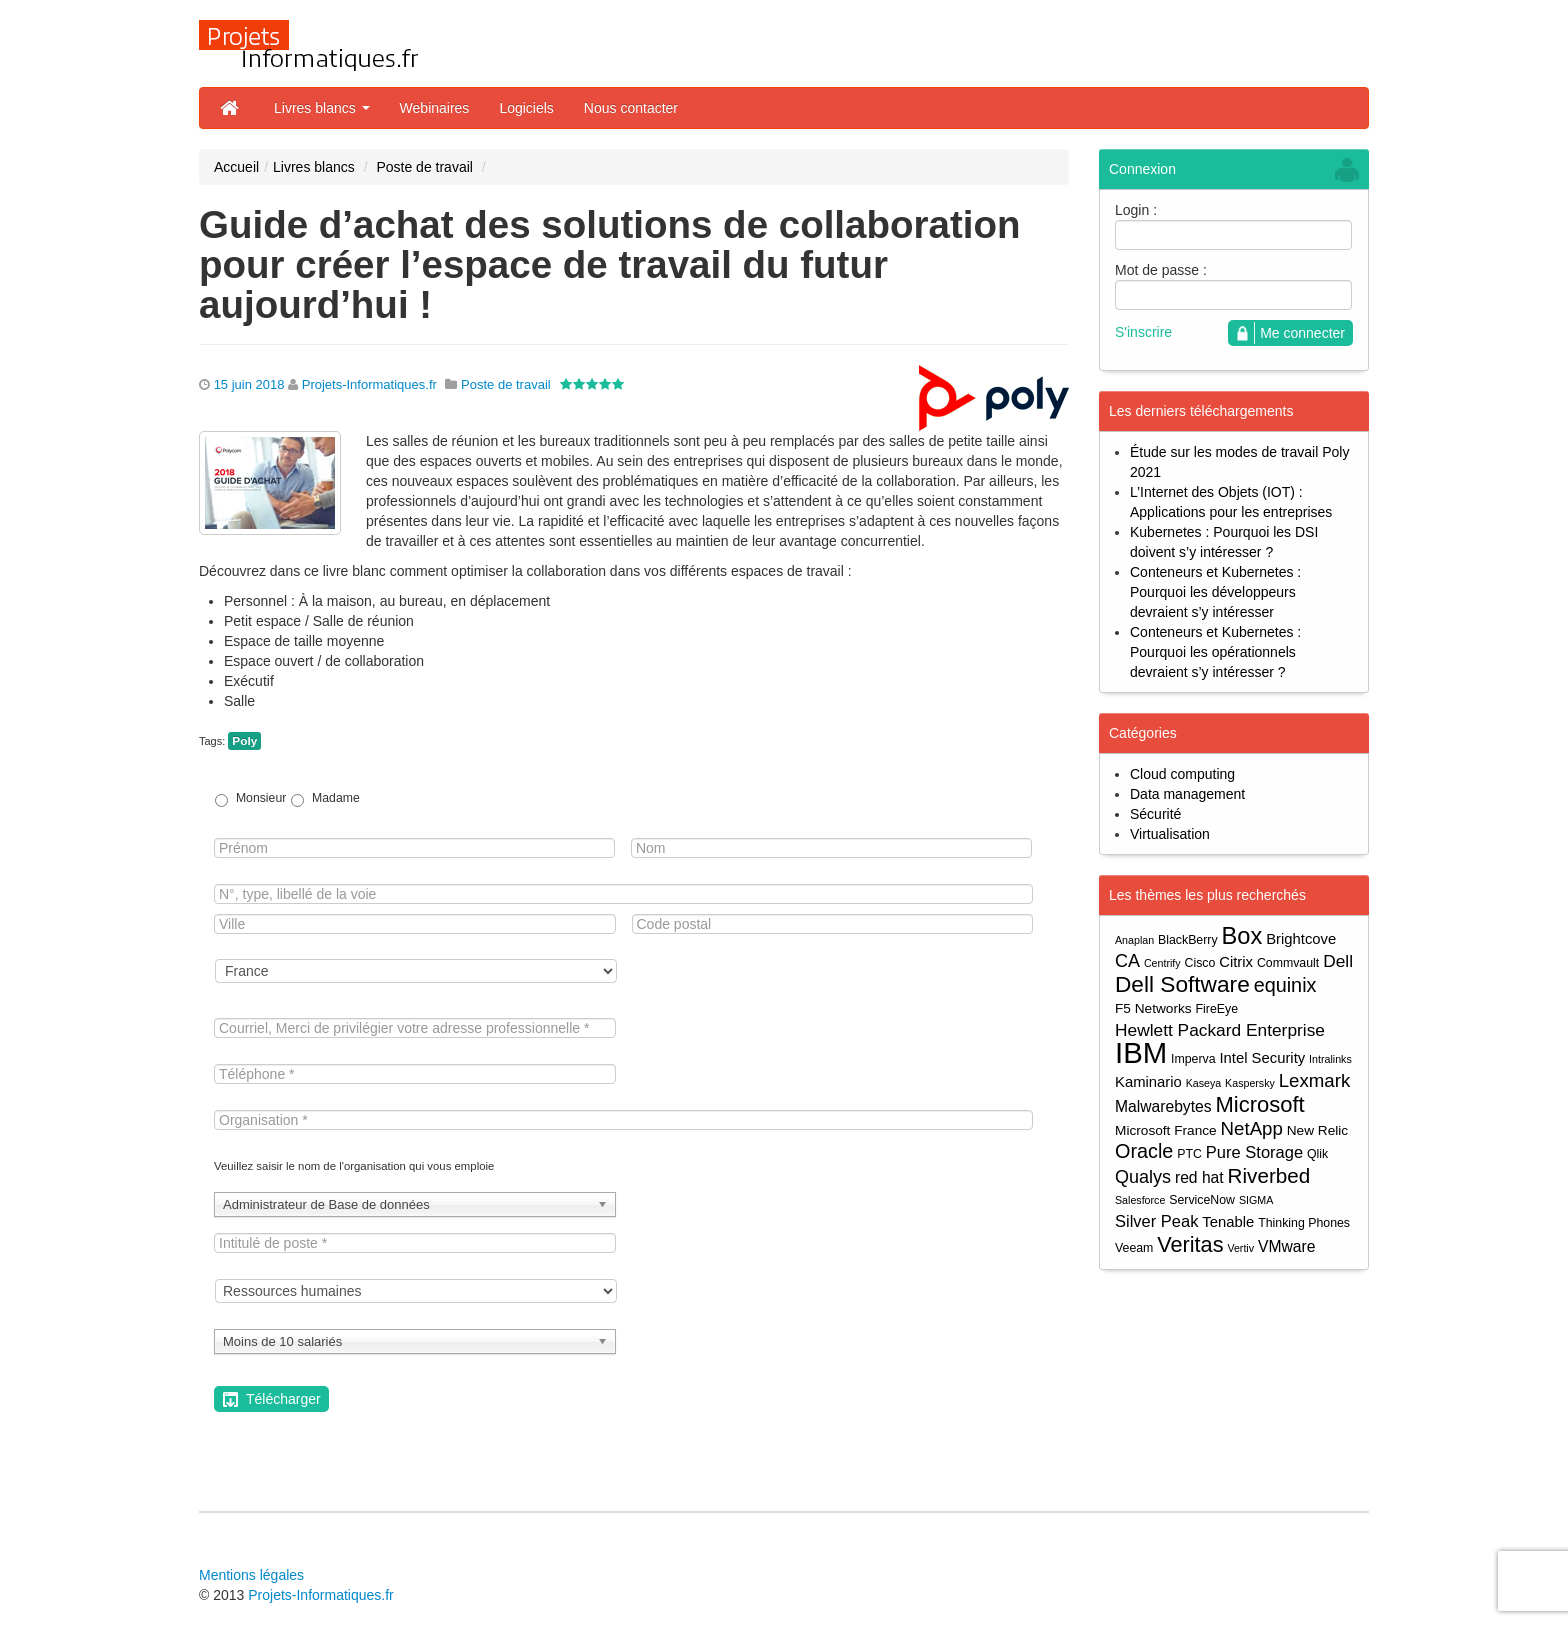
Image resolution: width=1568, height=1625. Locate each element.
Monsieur (261, 798)
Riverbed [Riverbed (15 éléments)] (1269, 1175)
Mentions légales (251, 1575)
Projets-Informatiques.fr (369, 384)
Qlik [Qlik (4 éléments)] (1317, 1154)
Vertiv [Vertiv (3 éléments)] (1240, 1248)
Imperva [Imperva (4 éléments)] (1193, 1059)
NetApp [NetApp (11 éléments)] (1252, 1128)
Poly (244, 741)
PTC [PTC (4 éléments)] (1189, 1154)
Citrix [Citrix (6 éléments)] (1236, 962)
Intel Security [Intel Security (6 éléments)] (1262, 1058)
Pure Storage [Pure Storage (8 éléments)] (1254, 1152)
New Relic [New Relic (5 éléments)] (1317, 1130)
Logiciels (526, 108)
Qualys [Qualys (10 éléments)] (1143, 1177)
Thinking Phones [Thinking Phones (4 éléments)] (1304, 1223)
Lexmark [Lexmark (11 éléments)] (1315, 1080)
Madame (336, 798)
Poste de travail (424, 167)
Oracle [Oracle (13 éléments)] (1144, 1151)
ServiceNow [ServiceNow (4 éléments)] (1202, 1200)
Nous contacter (631, 108)
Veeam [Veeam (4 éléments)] (1134, 1248)
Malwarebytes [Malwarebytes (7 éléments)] (1163, 1106)
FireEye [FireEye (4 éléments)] (1217, 1009)
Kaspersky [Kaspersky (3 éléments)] (1250, 1083)
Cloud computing (1182, 774)
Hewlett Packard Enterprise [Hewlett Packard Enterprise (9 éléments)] (1220, 1030)
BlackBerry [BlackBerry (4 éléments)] (1188, 940)
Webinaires (435, 108)
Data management (1187, 794)
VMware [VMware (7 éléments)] (1286, 1246)
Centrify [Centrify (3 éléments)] (1162, 963)
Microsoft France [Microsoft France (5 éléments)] (1166, 1130)
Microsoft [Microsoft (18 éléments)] (1259, 1104)
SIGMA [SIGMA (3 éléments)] (1256, 1200)
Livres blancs (322, 108)
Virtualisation (1170, 834)
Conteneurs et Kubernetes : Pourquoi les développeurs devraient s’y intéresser (1215, 592)
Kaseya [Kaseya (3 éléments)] (1204, 1083)
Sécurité (1155, 814)
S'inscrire (1143, 332)
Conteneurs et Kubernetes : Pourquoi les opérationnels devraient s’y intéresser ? (1215, 652)
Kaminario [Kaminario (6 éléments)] (1148, 1082)
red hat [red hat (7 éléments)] (1199, 1177)
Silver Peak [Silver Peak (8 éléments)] (1156, 1221)
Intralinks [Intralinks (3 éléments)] (1330, 1059)
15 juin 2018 (249, 384)
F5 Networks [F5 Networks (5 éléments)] (1153, 1008)
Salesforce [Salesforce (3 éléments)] (1140, 1200)
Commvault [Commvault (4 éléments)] (1288, 963)
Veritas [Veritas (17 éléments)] (1190, 1244)
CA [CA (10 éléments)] (1127, 961)
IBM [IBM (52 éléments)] (1141, 1052)
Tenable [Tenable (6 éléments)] (1228, 1222)
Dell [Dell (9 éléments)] (1338, 961)
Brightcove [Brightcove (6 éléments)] (1301, 939)
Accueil (236, 167)
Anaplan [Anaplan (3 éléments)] (1134, 940)
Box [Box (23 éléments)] (1242, 936)
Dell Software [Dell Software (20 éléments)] (1182, 984)
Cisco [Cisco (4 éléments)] (1200, 963)
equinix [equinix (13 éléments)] (1285, 985)
